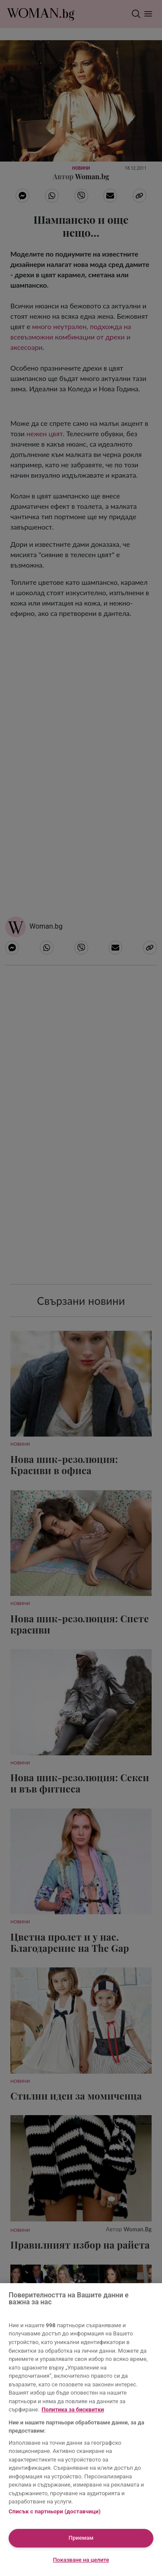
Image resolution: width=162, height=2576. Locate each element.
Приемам (81, 2538)
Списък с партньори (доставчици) (55, 2511)
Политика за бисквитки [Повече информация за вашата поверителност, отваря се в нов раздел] (72, 2409)
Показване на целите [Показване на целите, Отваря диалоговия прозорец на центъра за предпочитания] (81, 2560)
